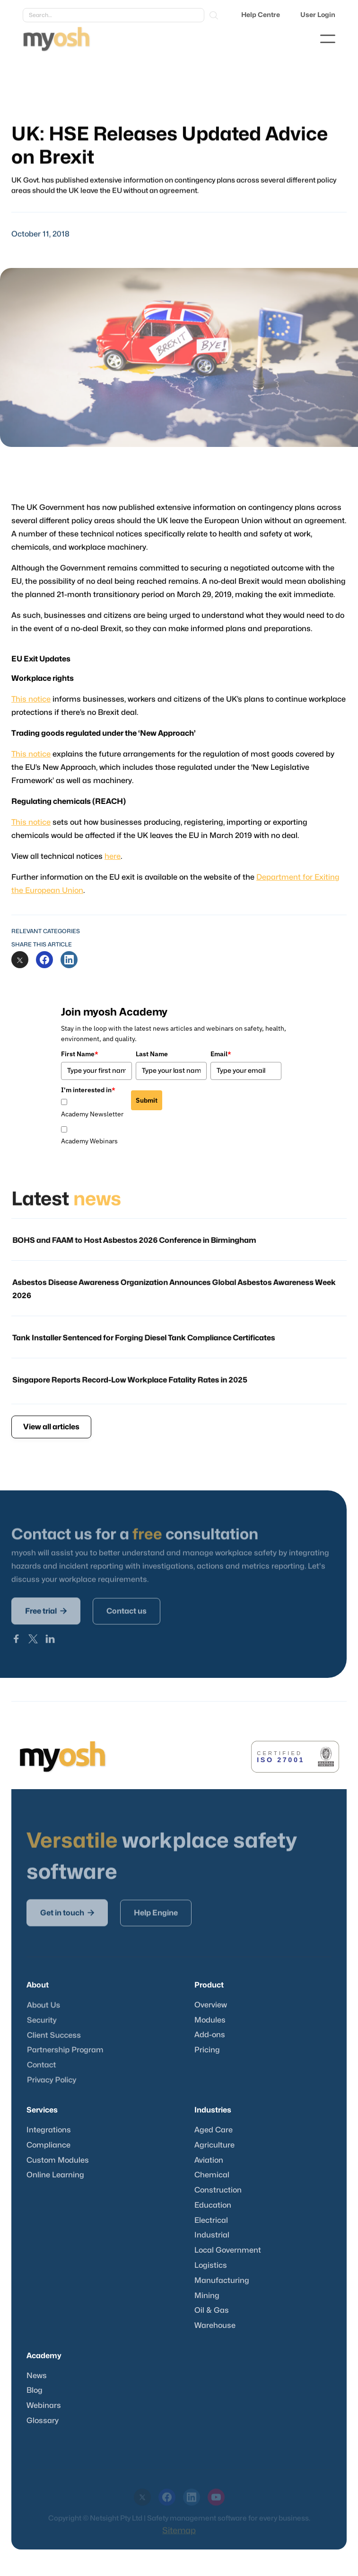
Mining (206, 2296)
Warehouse (215, 2325)
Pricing (207, 2050)
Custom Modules (57, 2160)
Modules (210, 2020)
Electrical (211, 2220)
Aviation (208, 2160)
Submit (146, 1100)
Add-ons (209, 2035)
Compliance (48, 2145)
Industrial (211, 2235)
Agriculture (214, 2145)
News (36, 2376)
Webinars (43, 2405)
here (114, 852)
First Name (79, 1054)
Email (220, 1054)
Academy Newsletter (92, 1114)
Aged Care (213, 2130)
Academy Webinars (89, 1141)
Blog (34, 2390)
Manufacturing (221, 2280)
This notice (36, 700)
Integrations (48, 2130)
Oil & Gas (211, 2310)
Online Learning (55, 2175)
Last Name (152, 1054)
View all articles (51, 1427)
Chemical (211, 2175)
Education (212, 2205)
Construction (218, 2190)
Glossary (42, 2420)
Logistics (210, 2265)
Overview (210, 2005)
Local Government (227, 2250)
